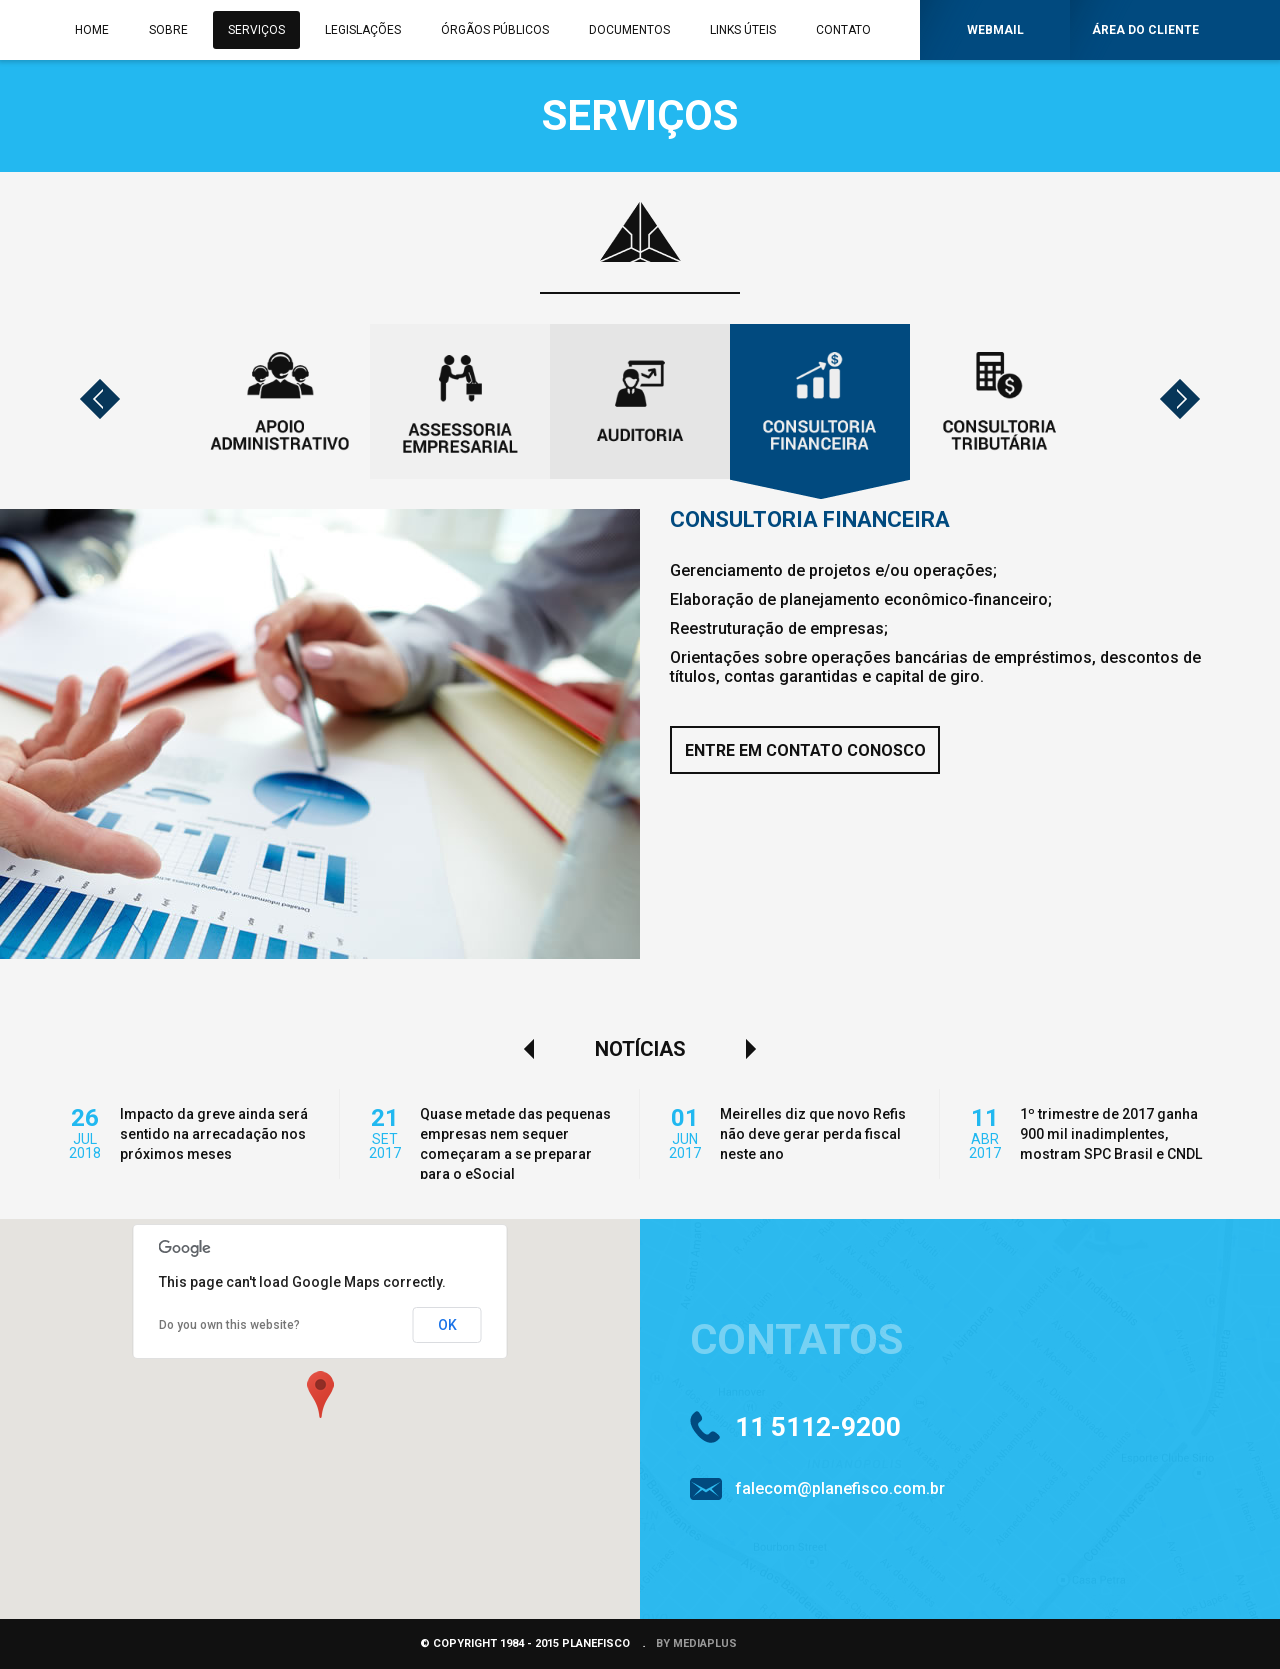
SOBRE (168, 30)
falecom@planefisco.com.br (840, 1488)
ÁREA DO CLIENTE (1145, 30)
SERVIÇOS (256, 30)
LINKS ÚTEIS (743, 30)
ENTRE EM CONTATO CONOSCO (805, 750)
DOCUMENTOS (629, 30)
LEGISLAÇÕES (363, 30)
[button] (320, 1394)
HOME (92, 30)
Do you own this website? (229, 1325)
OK (447, 1325)
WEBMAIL (995, 30)
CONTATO (843, 30)
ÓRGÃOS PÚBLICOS (495, 30)
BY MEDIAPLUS (696, 1643)
